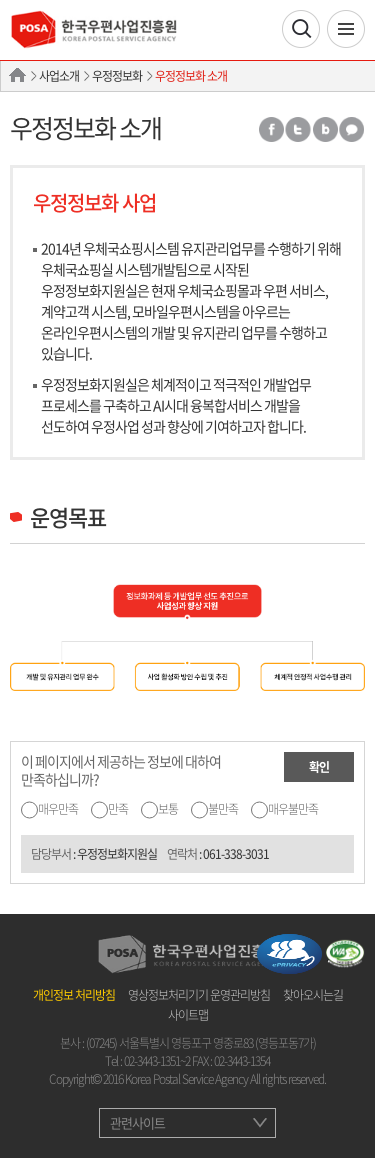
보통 (168, 809)
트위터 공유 (298, 129)
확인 (319, 767)
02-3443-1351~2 (157, 1061)
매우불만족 (293, 809)
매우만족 (58, 809)
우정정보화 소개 (191, 76)
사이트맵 (188, 1015)
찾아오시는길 (313, 995)
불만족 (223, 809)
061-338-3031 (236, 854)
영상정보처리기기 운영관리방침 (199, 995)
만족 (118, 809)
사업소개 (59, 76)
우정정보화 (117, 76)
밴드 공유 (325, 129)
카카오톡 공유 (352, 129)
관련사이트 (137, 1122)
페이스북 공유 (270, 129)
